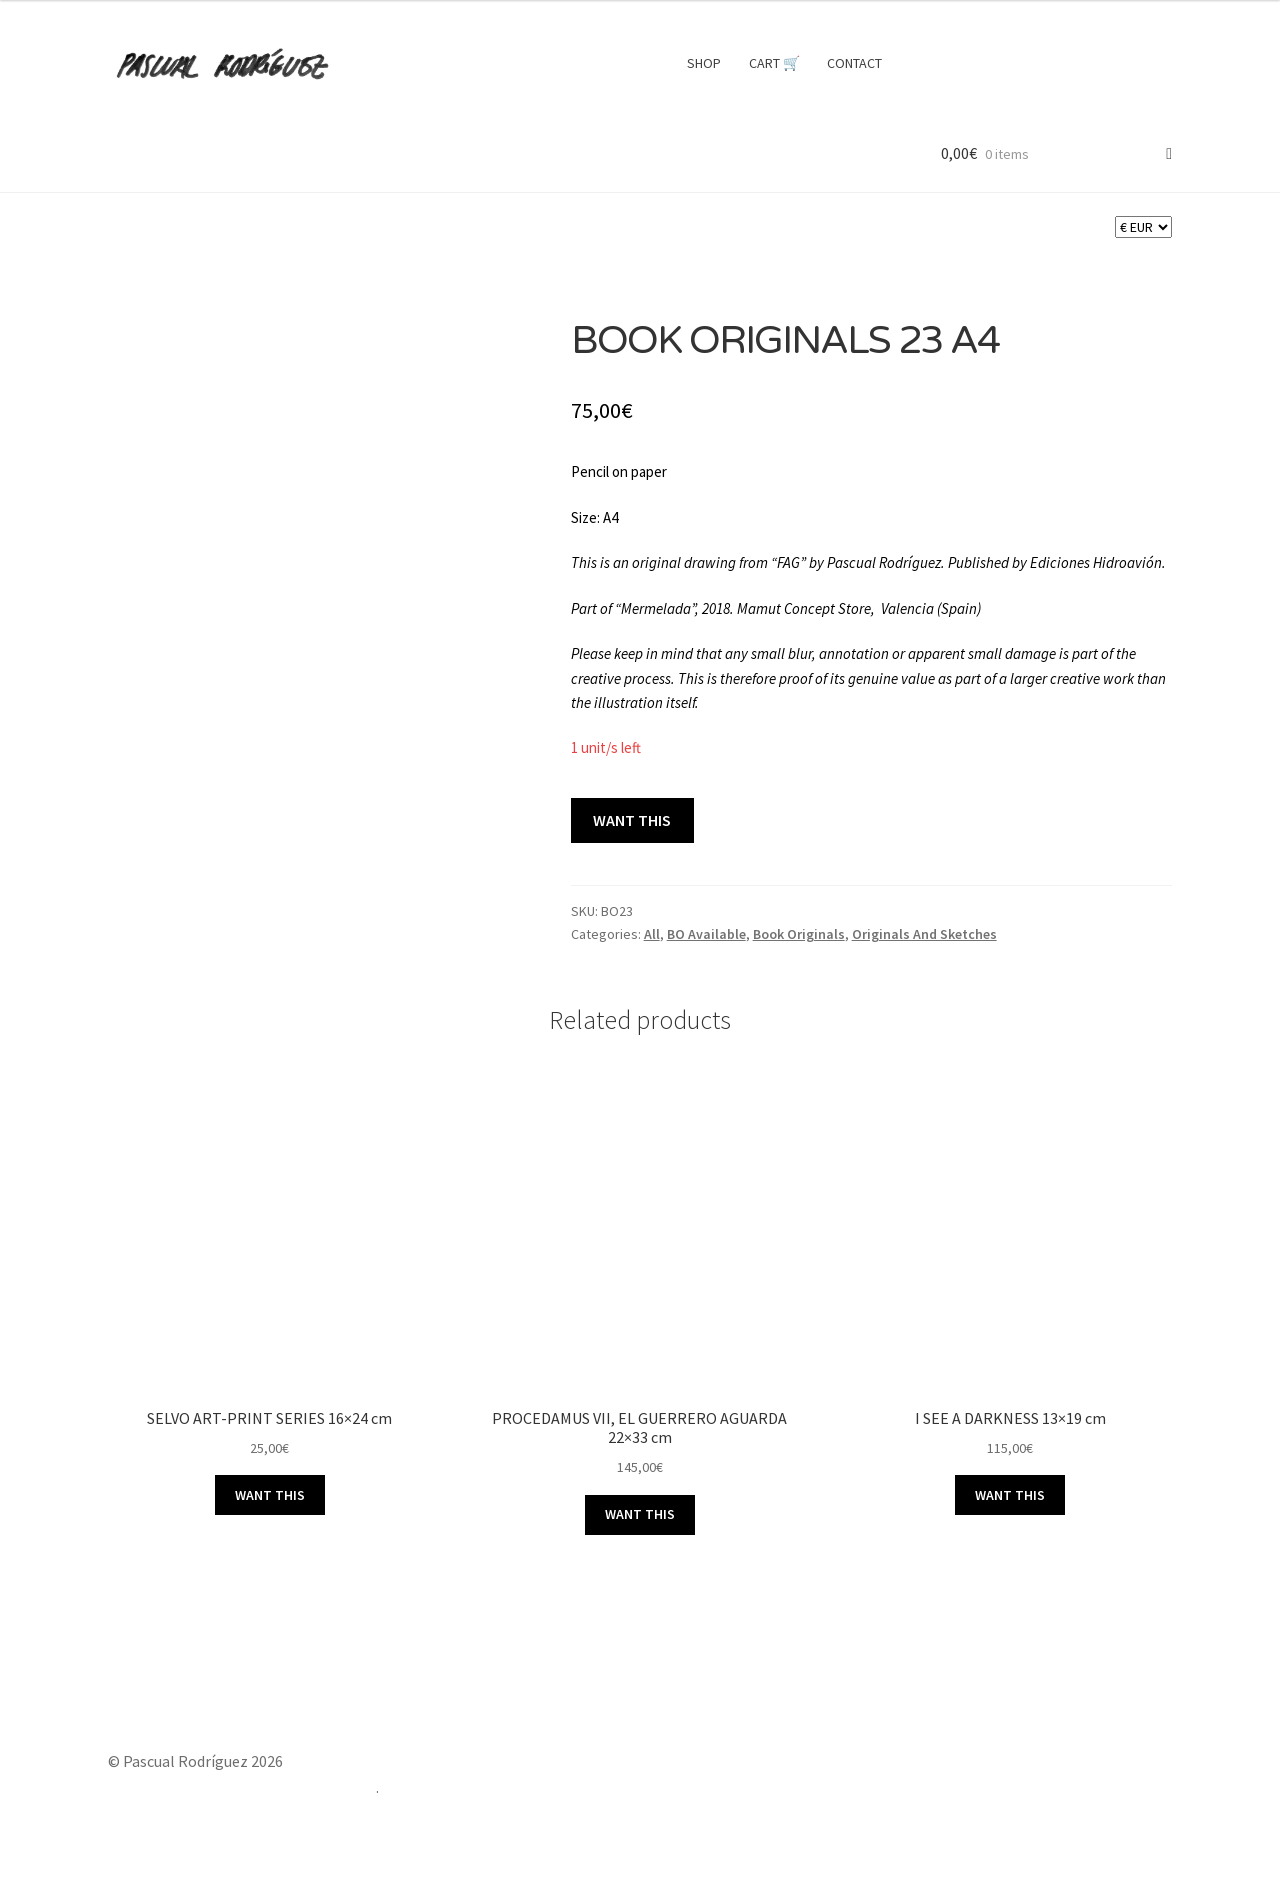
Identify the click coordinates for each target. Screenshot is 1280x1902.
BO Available (706, 934)
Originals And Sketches (924, 934)
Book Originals (799, 934)
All (652, 934)
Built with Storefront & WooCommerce (242, 1787)
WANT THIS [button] (270, 1495)
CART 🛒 (774, 63)
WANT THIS (632, 820)
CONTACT (854, 63)
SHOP (704, 63)
